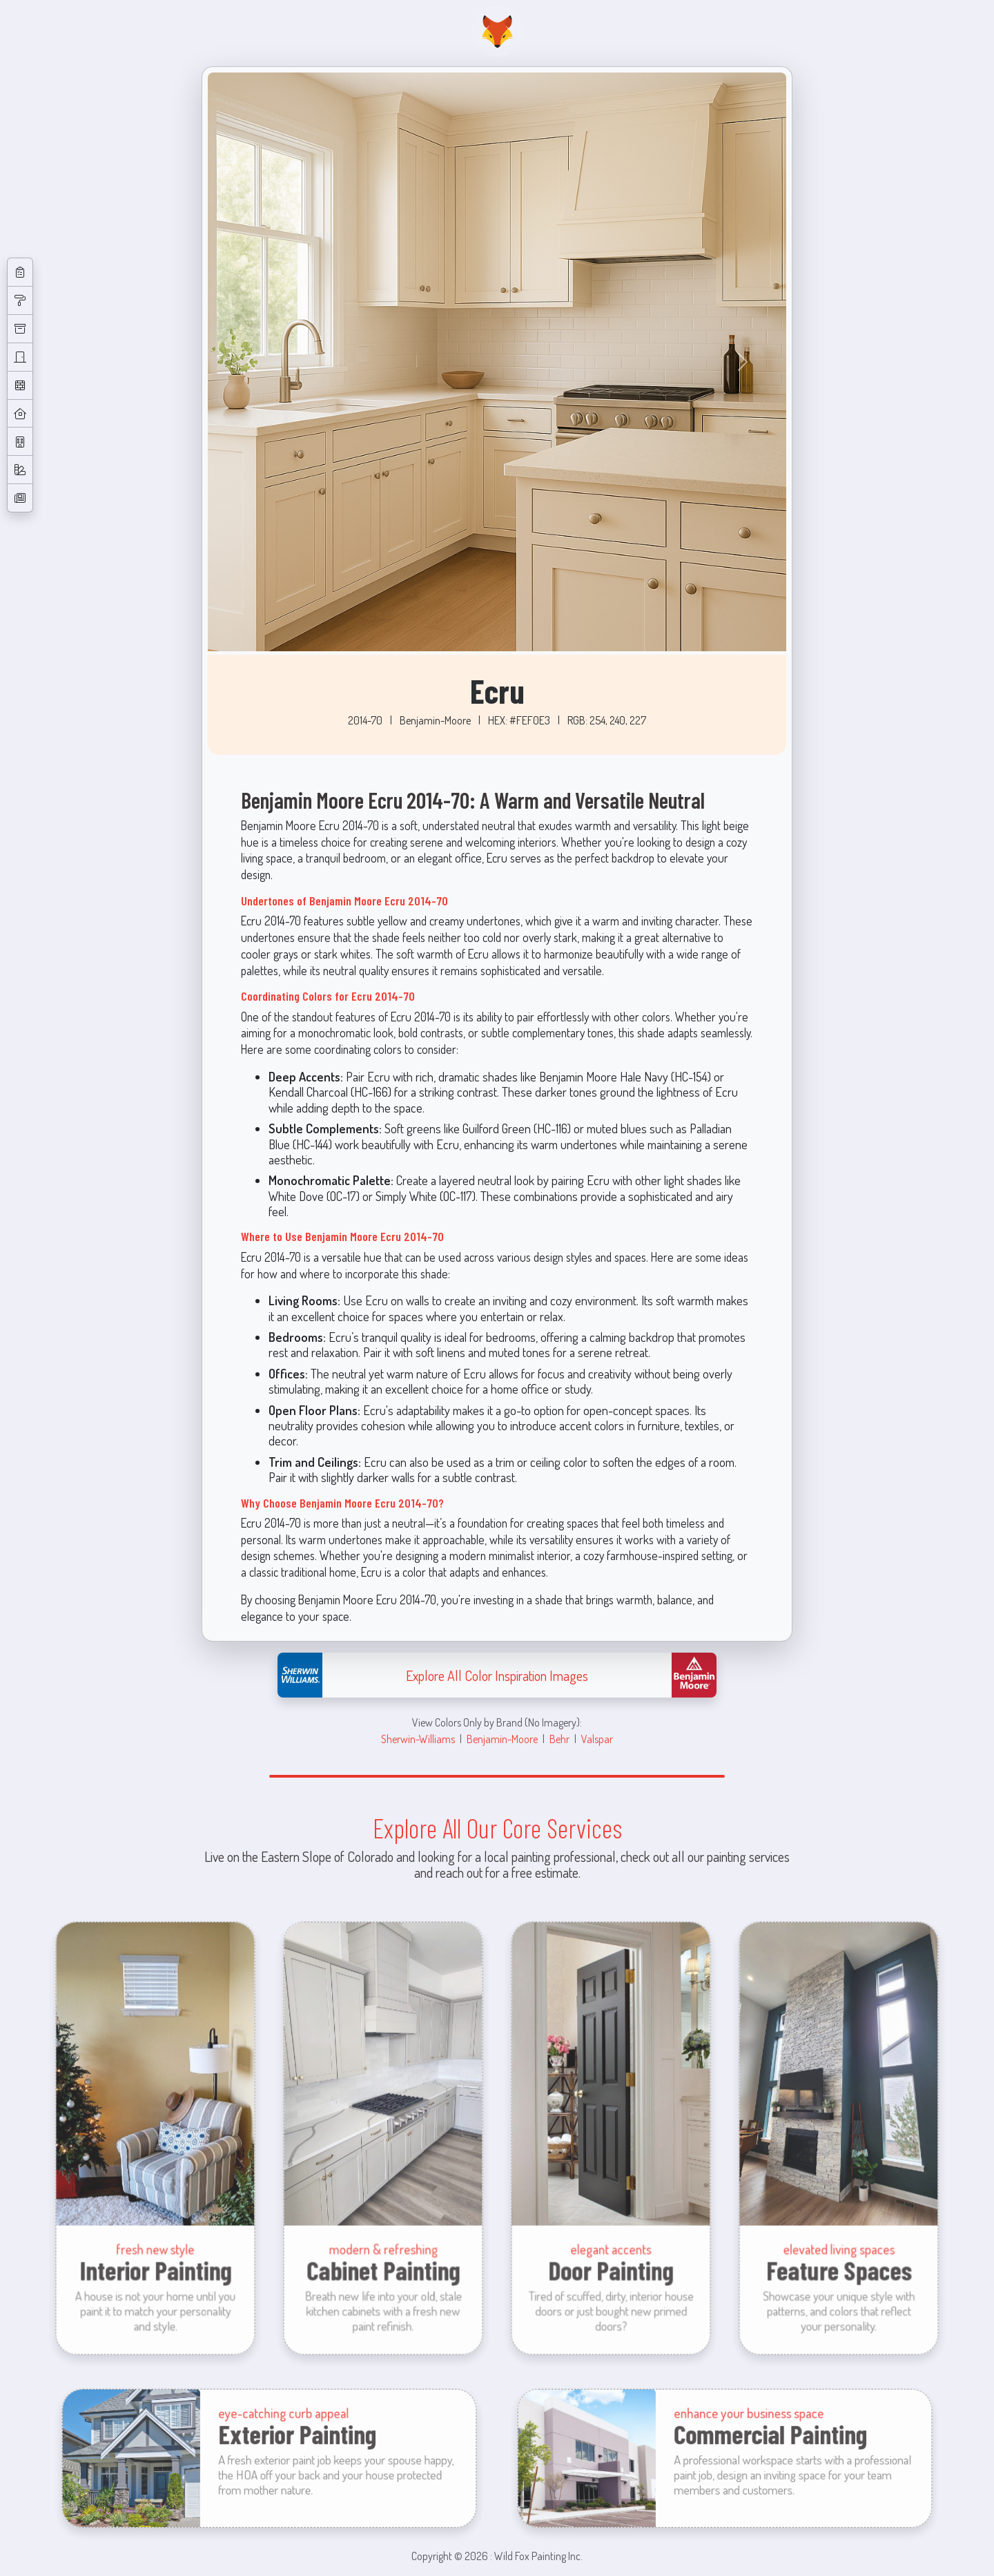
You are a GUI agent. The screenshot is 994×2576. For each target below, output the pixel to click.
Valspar (597, 1738)
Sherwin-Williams (418, 1738)
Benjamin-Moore (502, 1738)
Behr (559, 1738)
